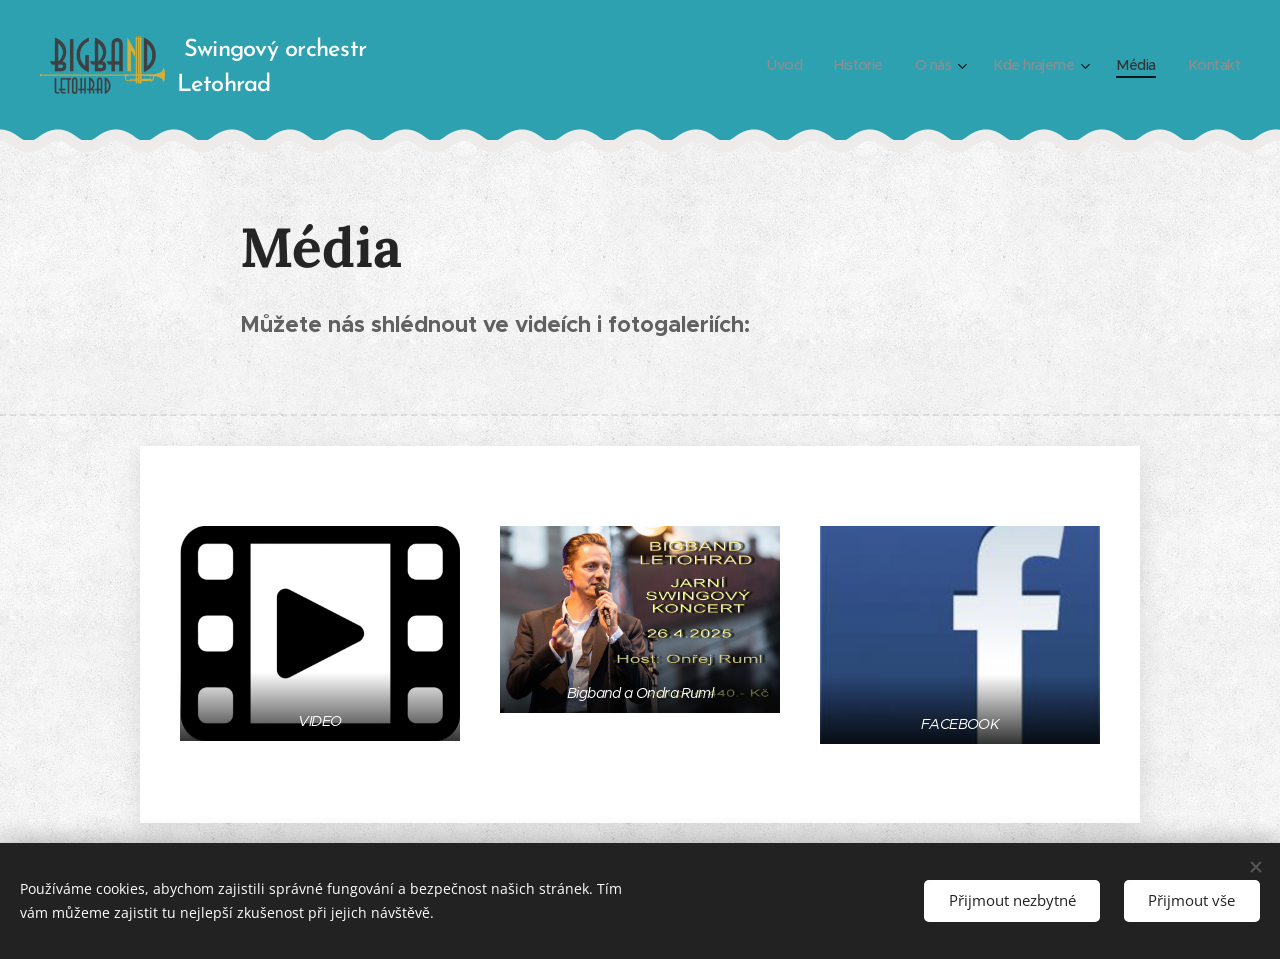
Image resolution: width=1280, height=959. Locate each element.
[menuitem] (770, 65)
